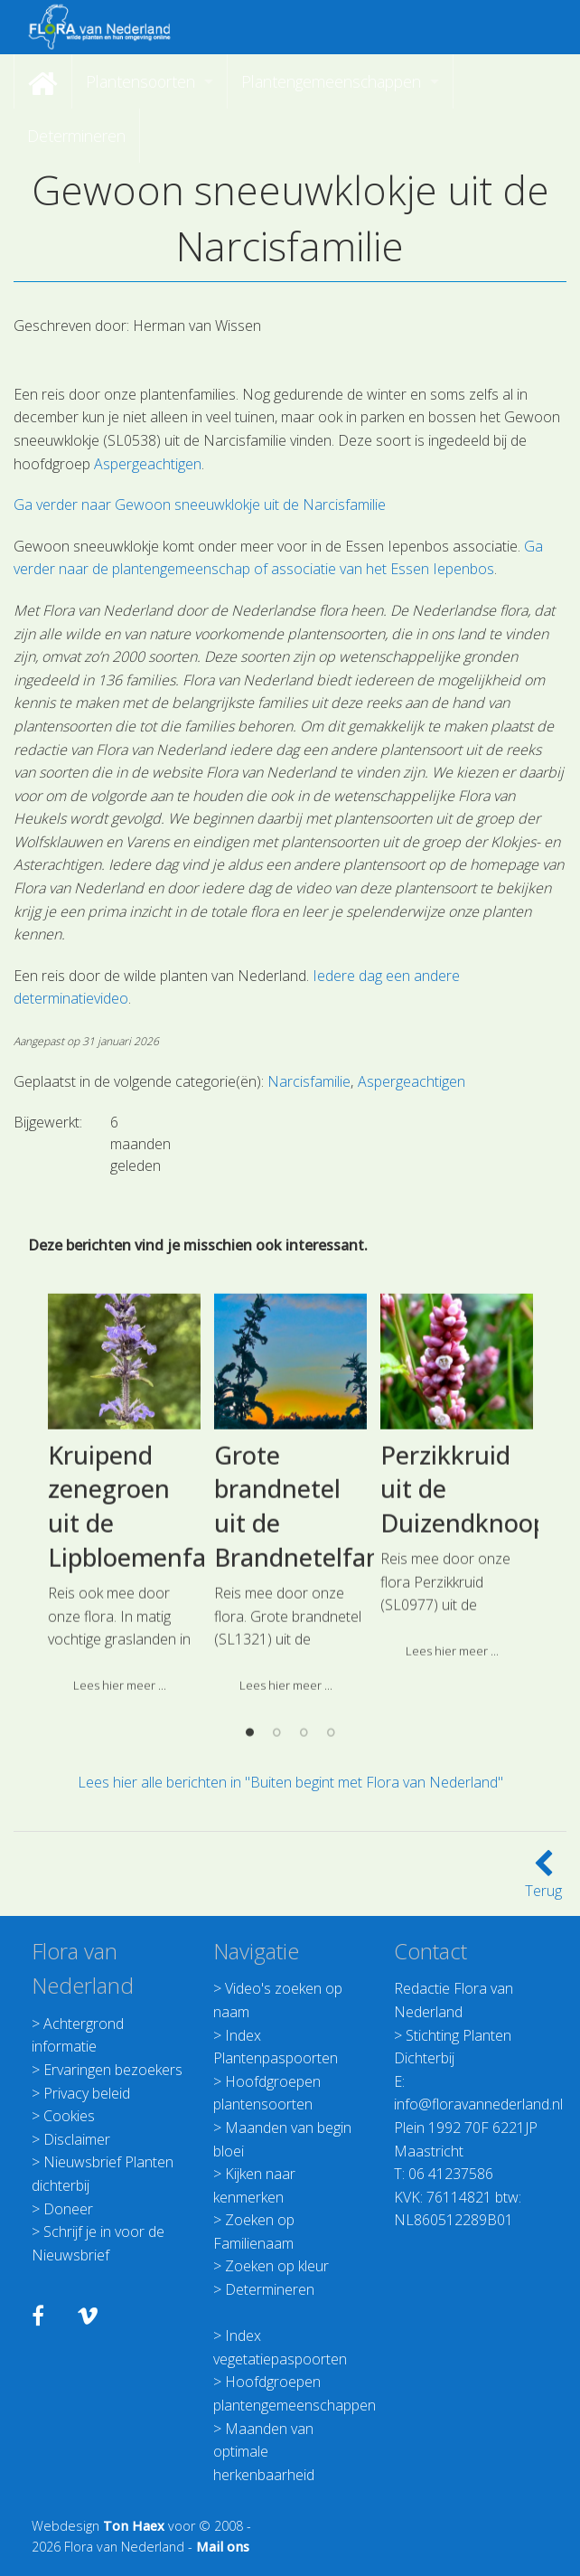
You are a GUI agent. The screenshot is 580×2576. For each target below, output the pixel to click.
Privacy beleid (86, 2093)
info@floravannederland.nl (478, 2104)
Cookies (69, 2116)
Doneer (68, 2209)
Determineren (269, 2289)
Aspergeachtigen (147, 464)
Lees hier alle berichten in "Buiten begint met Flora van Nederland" (290, 1782)
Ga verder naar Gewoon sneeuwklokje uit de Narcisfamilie (200, 504)
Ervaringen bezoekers (112, 2070)
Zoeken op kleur (277, 2266)
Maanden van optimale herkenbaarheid (263, 2452)
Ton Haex (133, 2525)
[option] (125, 1650)
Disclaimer (76, 2139)
